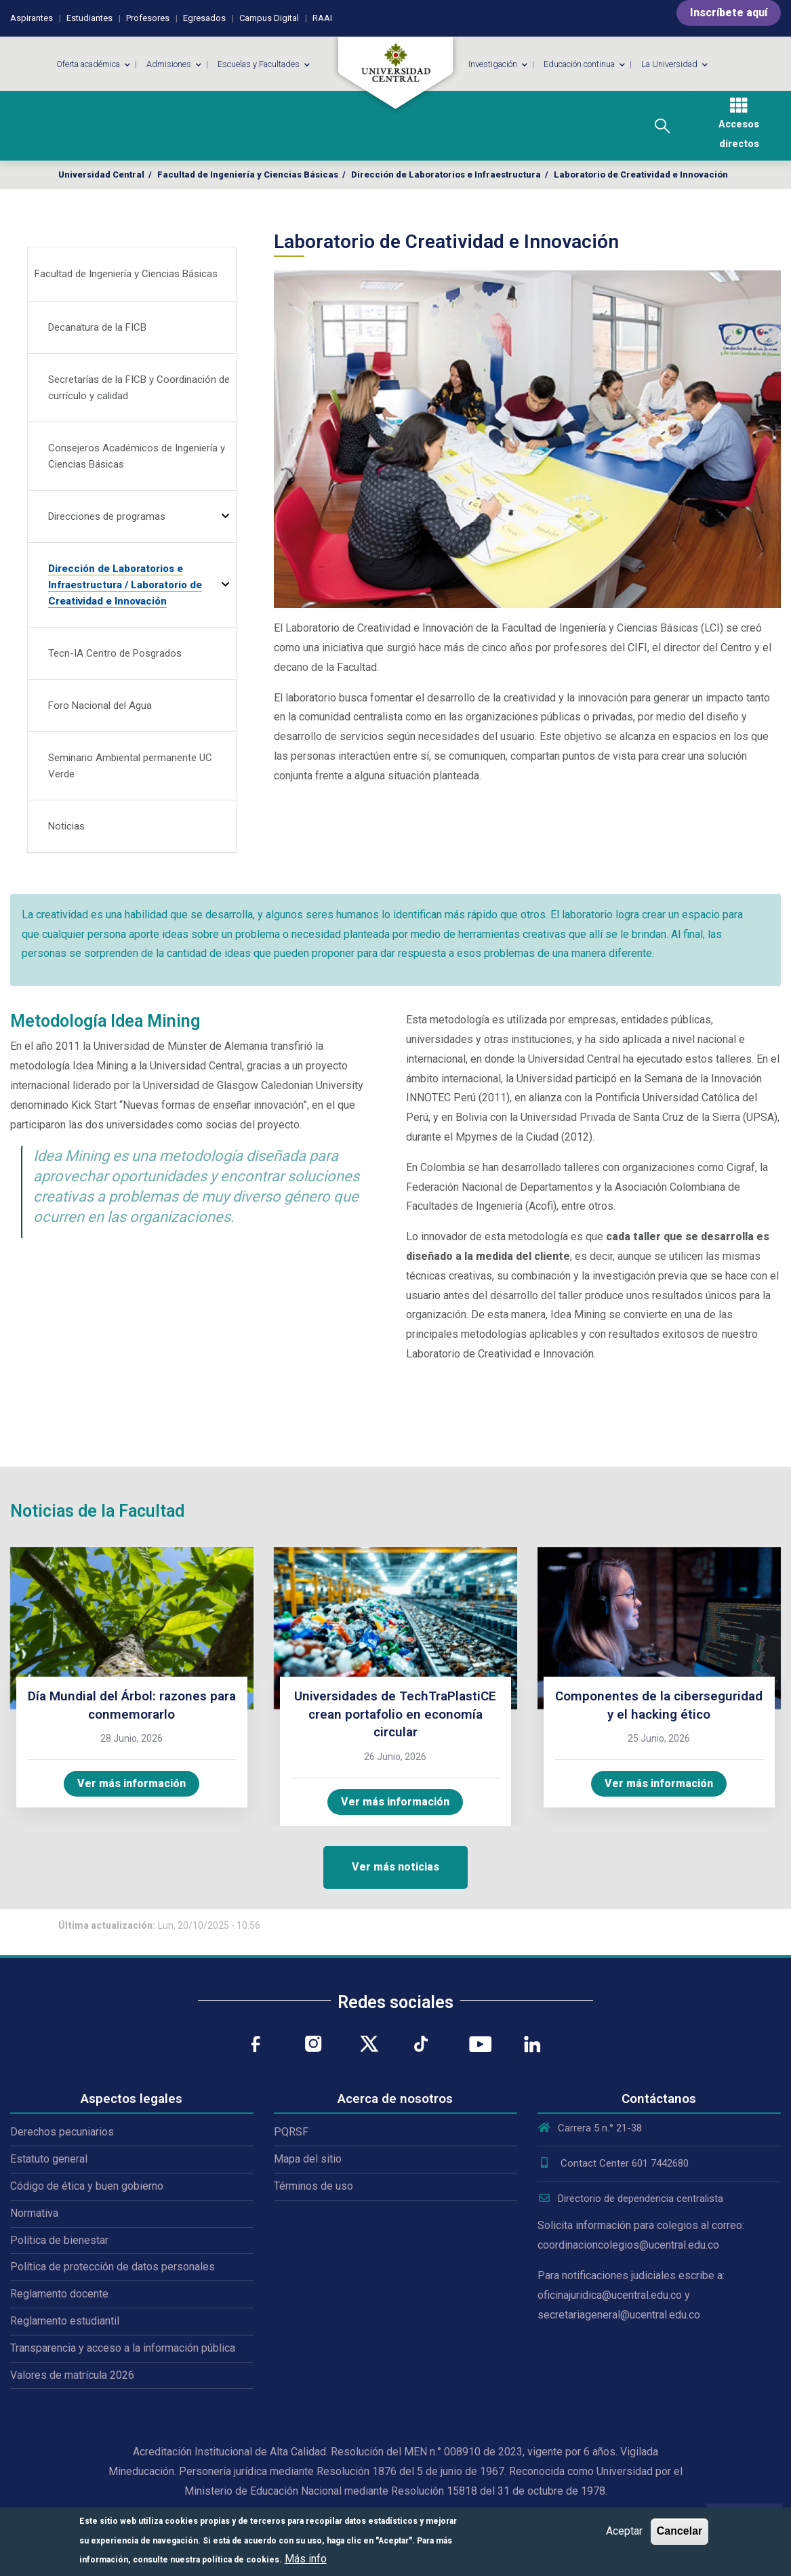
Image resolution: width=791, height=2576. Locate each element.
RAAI (322, 18)
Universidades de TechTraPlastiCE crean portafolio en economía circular (395, 1714)
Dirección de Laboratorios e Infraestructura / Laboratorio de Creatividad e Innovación (125, 585)
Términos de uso (313, 2186)
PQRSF (291, 2131)
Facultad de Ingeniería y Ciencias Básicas (247, 174)
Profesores (147, 18)
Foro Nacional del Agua (100, 705)
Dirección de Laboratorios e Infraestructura (446, 174)
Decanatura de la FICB (97, 327)
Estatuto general (48, 2158)
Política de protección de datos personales (112, 2266)
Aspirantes (31, 18)
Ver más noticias (395, 1866)
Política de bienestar (59, 2240)
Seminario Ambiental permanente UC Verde (130, 766)
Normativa (34, 2213)
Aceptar (624, 2530)
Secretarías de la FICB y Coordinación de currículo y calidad (139, 387)
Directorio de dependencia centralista (630, 2198)
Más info (306, 2558)
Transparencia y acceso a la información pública (122, 2348)
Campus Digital (269, 18)
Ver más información (131, 1783)
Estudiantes (89, 18)
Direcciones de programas (106, 516)
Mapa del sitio (308, 2158)
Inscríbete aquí (728, 12)
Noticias (66, 826)
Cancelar (680, 2531)
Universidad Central (101, 174)
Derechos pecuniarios (62, 2131)
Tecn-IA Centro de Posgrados (115, 653)
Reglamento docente (59, 2293)
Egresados (204, 18)
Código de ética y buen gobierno (86, 2186)
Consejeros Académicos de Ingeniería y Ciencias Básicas (136, 456)
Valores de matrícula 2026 (72, 2375)
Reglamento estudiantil (64, 2320)
